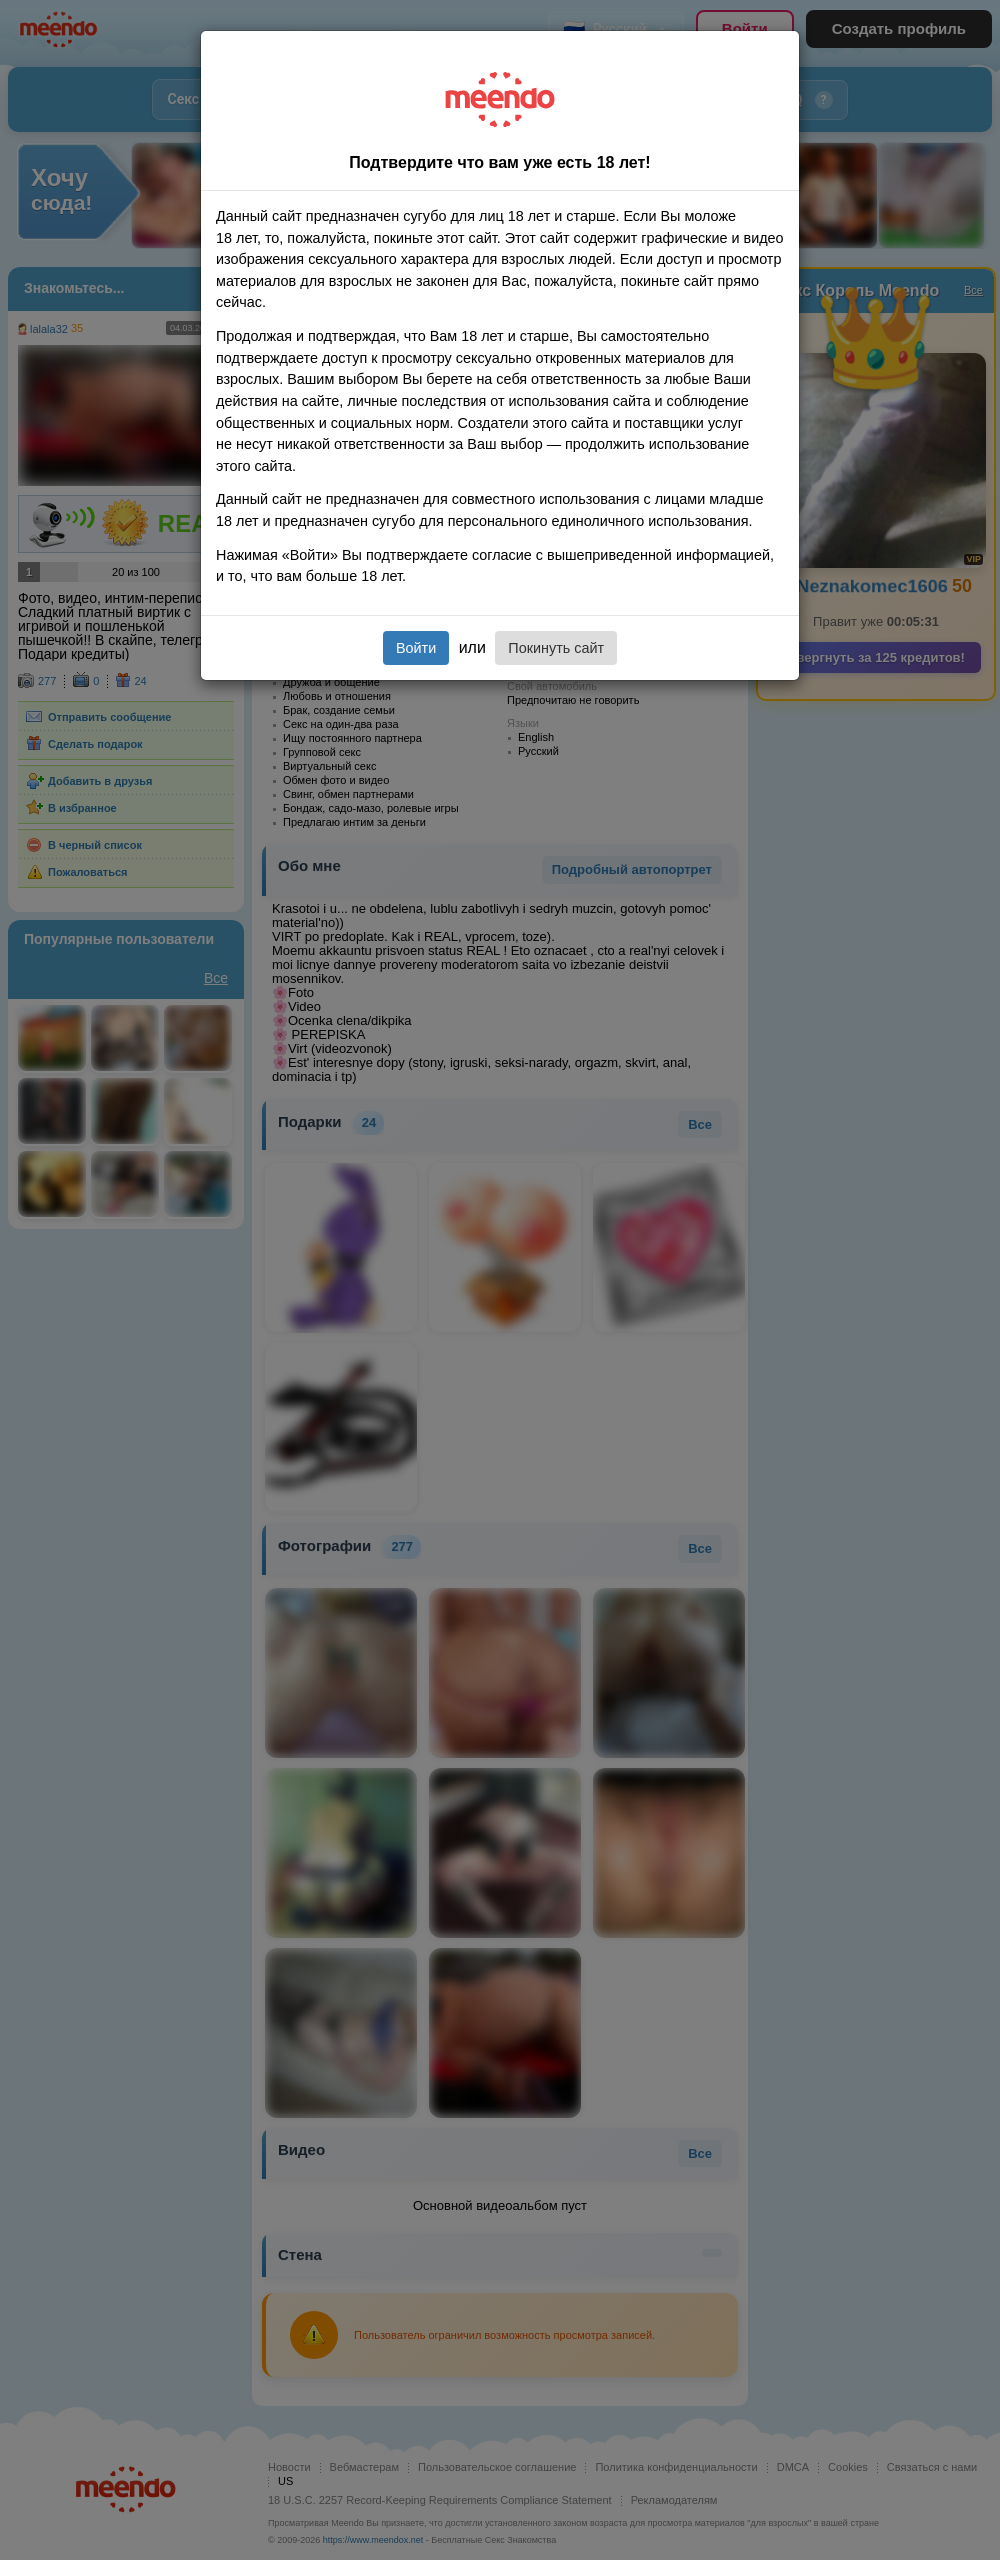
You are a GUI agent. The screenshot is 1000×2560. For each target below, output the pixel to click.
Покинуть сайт (556, 648)
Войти (416, 648)
